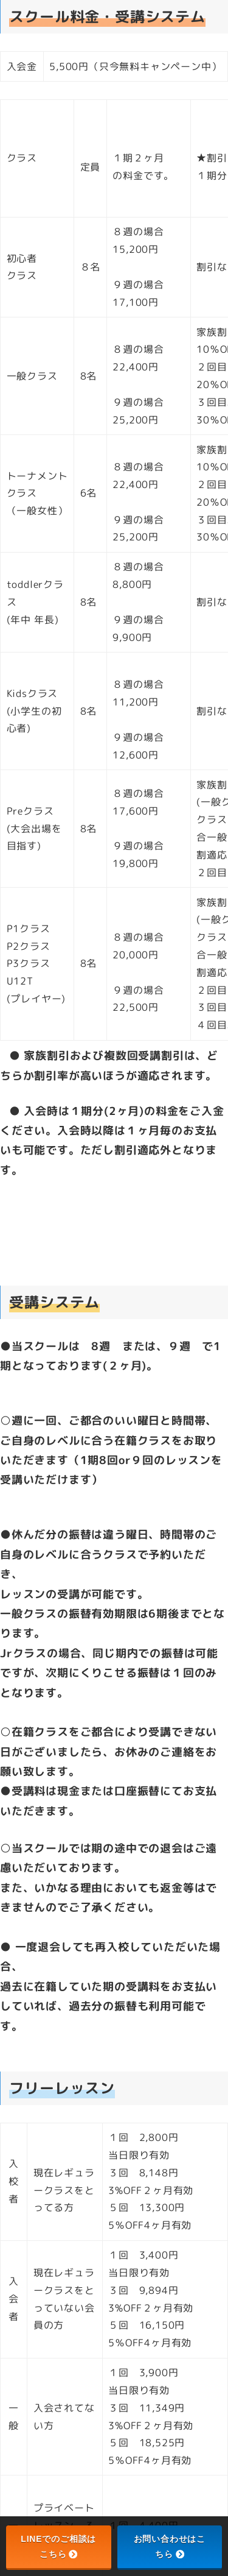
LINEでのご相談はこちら (58, 2546)
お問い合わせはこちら (170, 2546)
